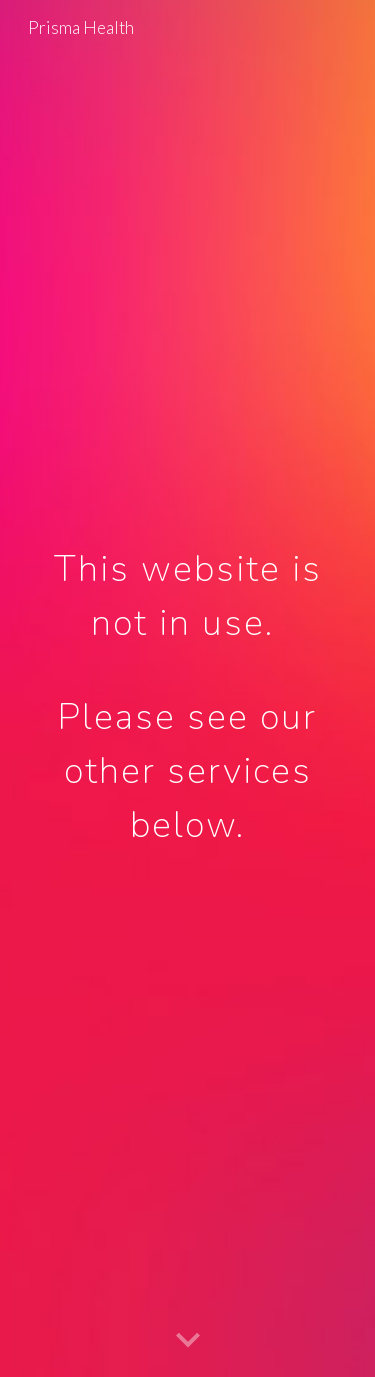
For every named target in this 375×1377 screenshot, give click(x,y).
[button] (188, 1341)
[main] (188, 689)
